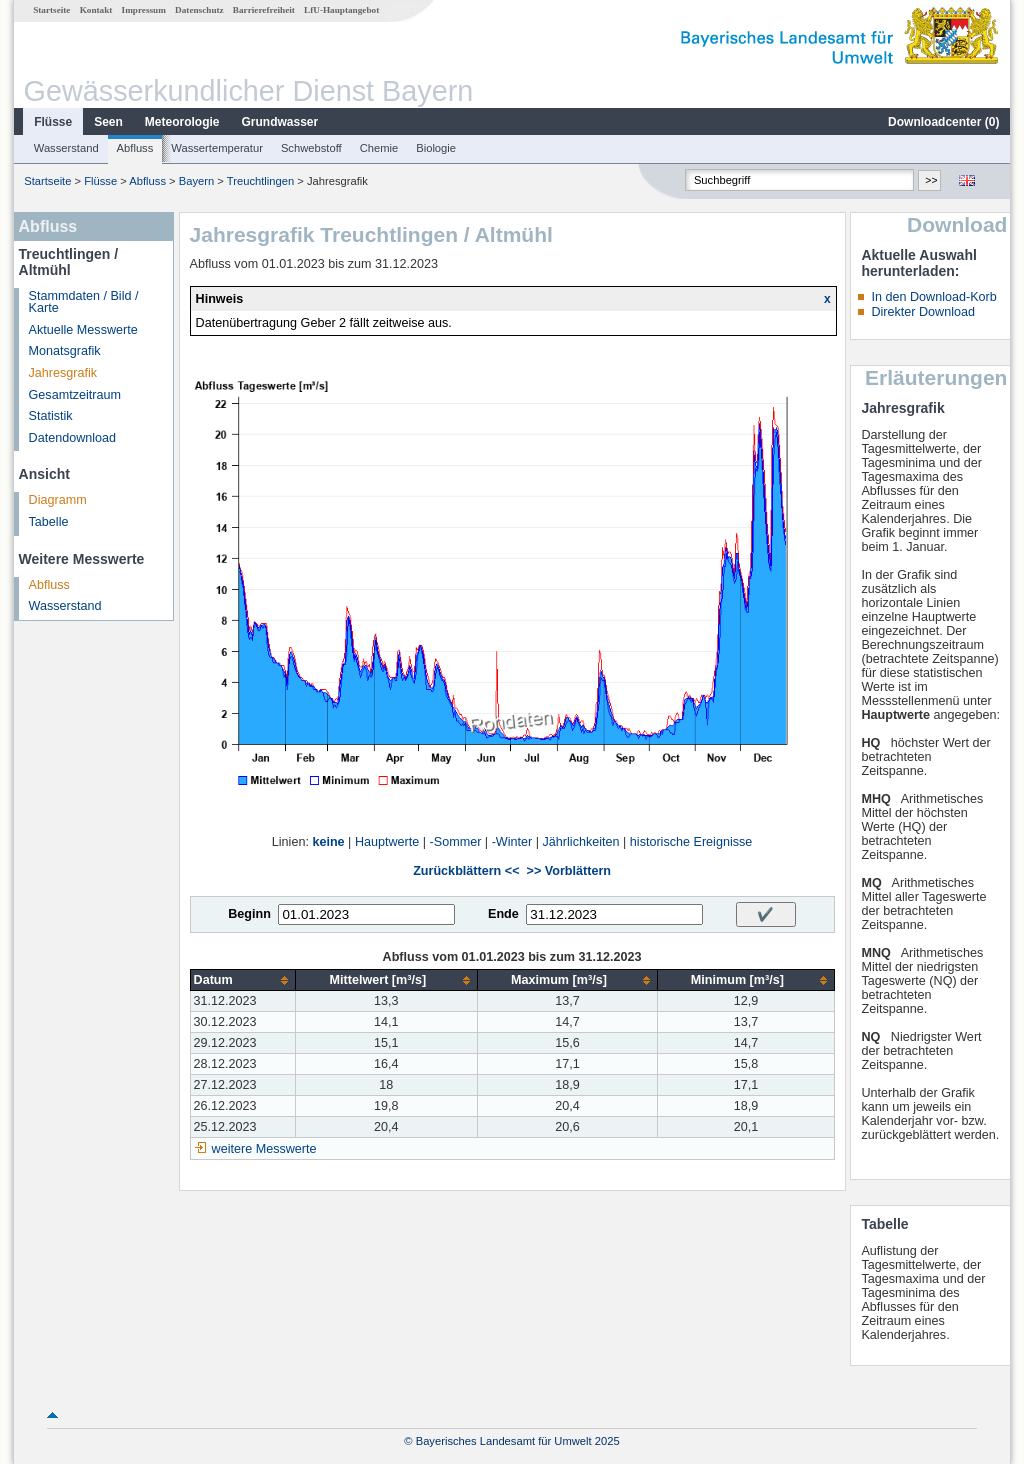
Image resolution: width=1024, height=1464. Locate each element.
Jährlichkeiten (581, 842)
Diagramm (58, 500)
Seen (108, 122)
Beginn (249, 914)
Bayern (196, 181)
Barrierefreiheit (264, 10)
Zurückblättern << (466, 871)
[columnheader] (242, 980)
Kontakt (96, 10)
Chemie (379, 148)
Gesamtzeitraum (75, 395)
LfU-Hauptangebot (341, 10)
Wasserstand (66, 148)
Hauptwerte (387, 842)
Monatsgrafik (65, 351)
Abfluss (135, 148)
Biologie (436, 148)
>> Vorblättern (569, 871)
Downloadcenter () (943, 122)
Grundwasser (280, 122)
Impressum (144, 10)
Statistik (51, 416)
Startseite (51, 10)
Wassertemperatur (217, 148)
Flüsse (53, 122)
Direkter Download (923, 312)
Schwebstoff (311, 148)
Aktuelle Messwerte (83, 330)
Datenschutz (199, 10)
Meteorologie (182, 122)
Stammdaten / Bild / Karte (84, 302)
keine (328, 842)
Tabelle (49, 522)
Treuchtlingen (260, 181)
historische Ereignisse (691, 842)
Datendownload (73, 438)
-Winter (512, 842)
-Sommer (456, 842)
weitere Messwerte (264, 1149)
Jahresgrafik (63, 373)
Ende (503, 914)
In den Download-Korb (933, 297)
